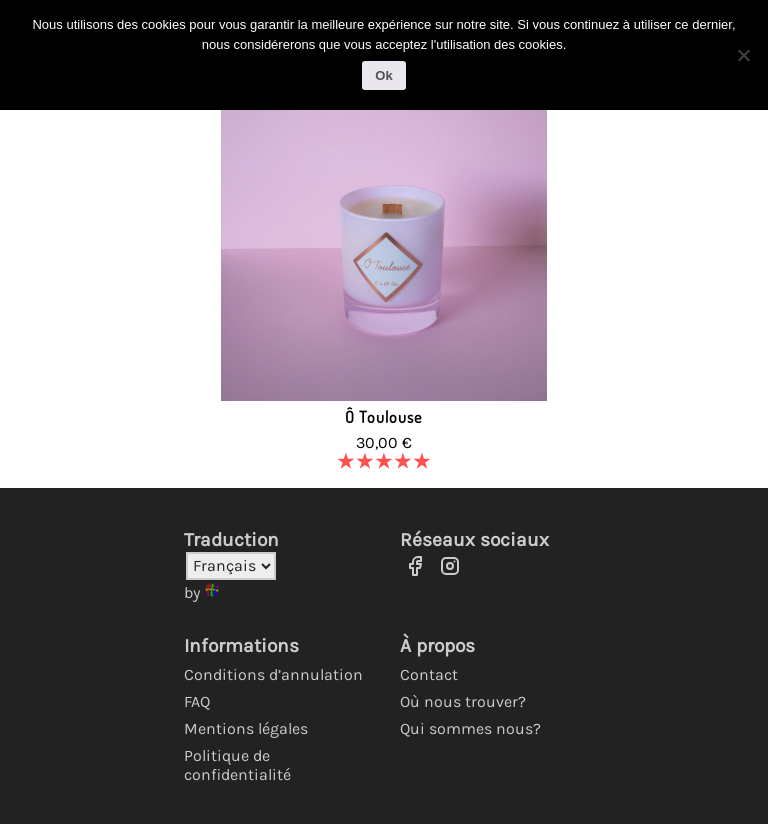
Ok (383, 75)
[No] (743, 55)
